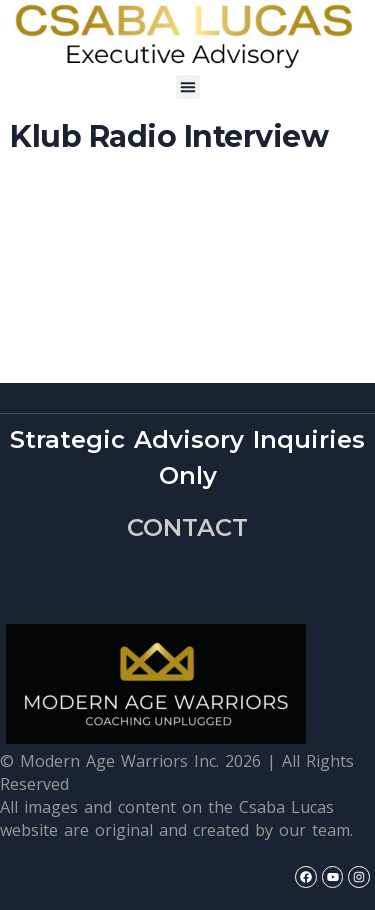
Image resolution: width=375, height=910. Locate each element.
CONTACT (187, 527)
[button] (188, 87)
